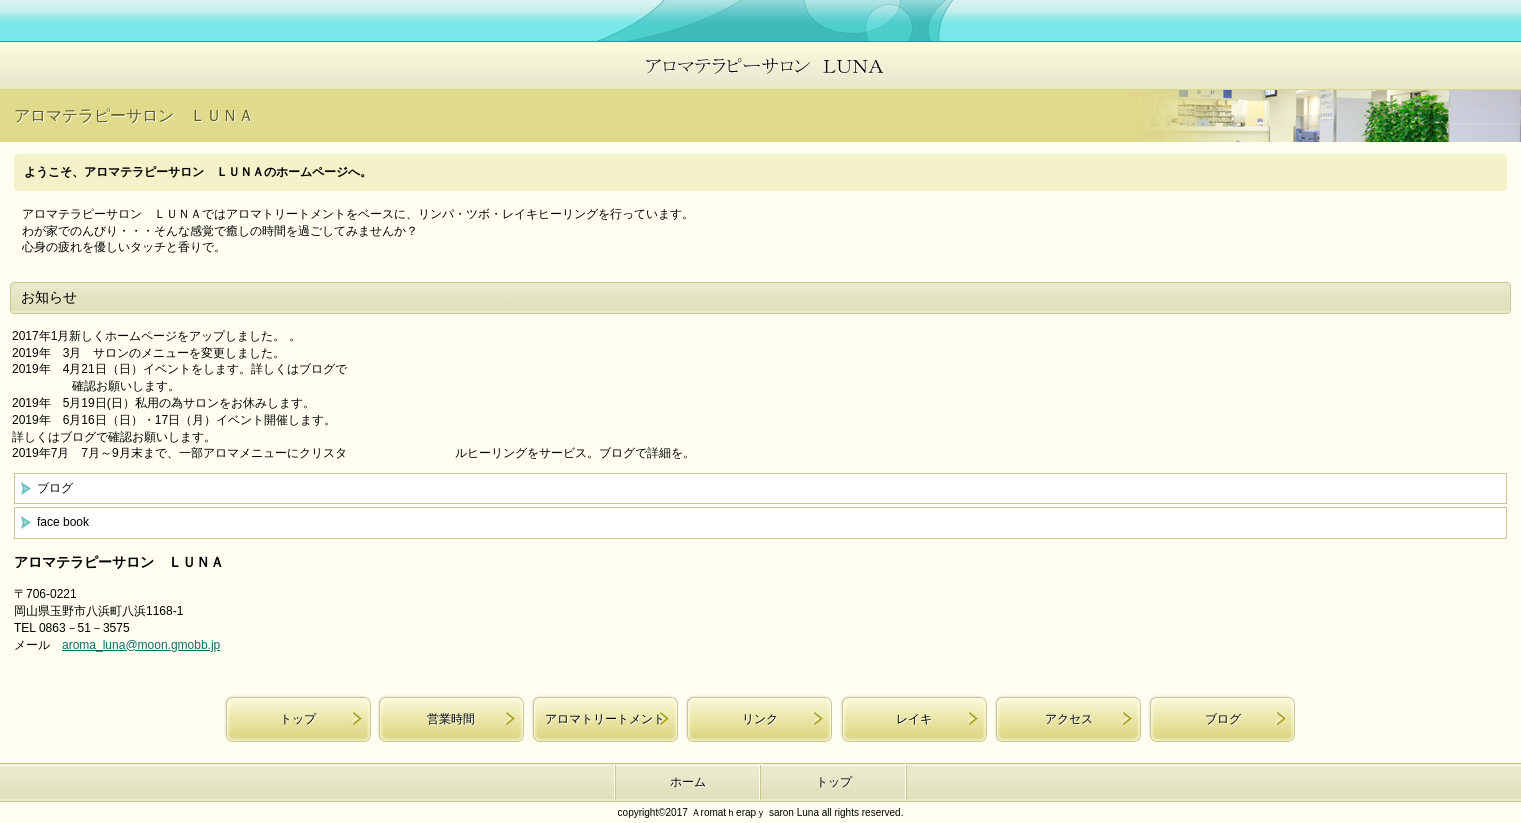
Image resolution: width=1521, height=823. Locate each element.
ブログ (55, 488)
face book (63, 522)
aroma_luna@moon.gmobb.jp (141, 645)
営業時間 (451, 719)
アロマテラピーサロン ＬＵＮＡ (761, 65)
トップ (298, 719)
